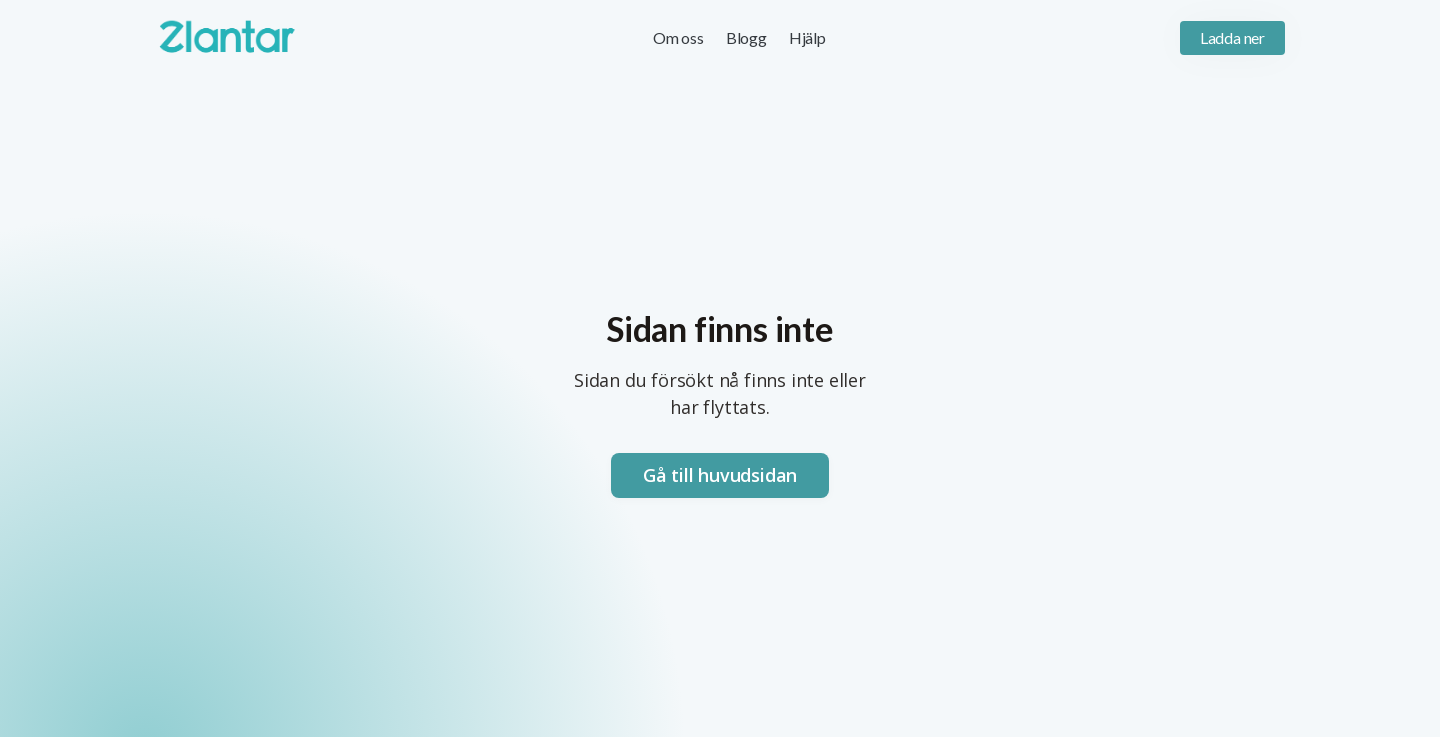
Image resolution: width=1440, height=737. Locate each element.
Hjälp (807, 37)
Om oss (678, 37)
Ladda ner (1232, 37)
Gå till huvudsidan (720, 475)
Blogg (746, 37)
